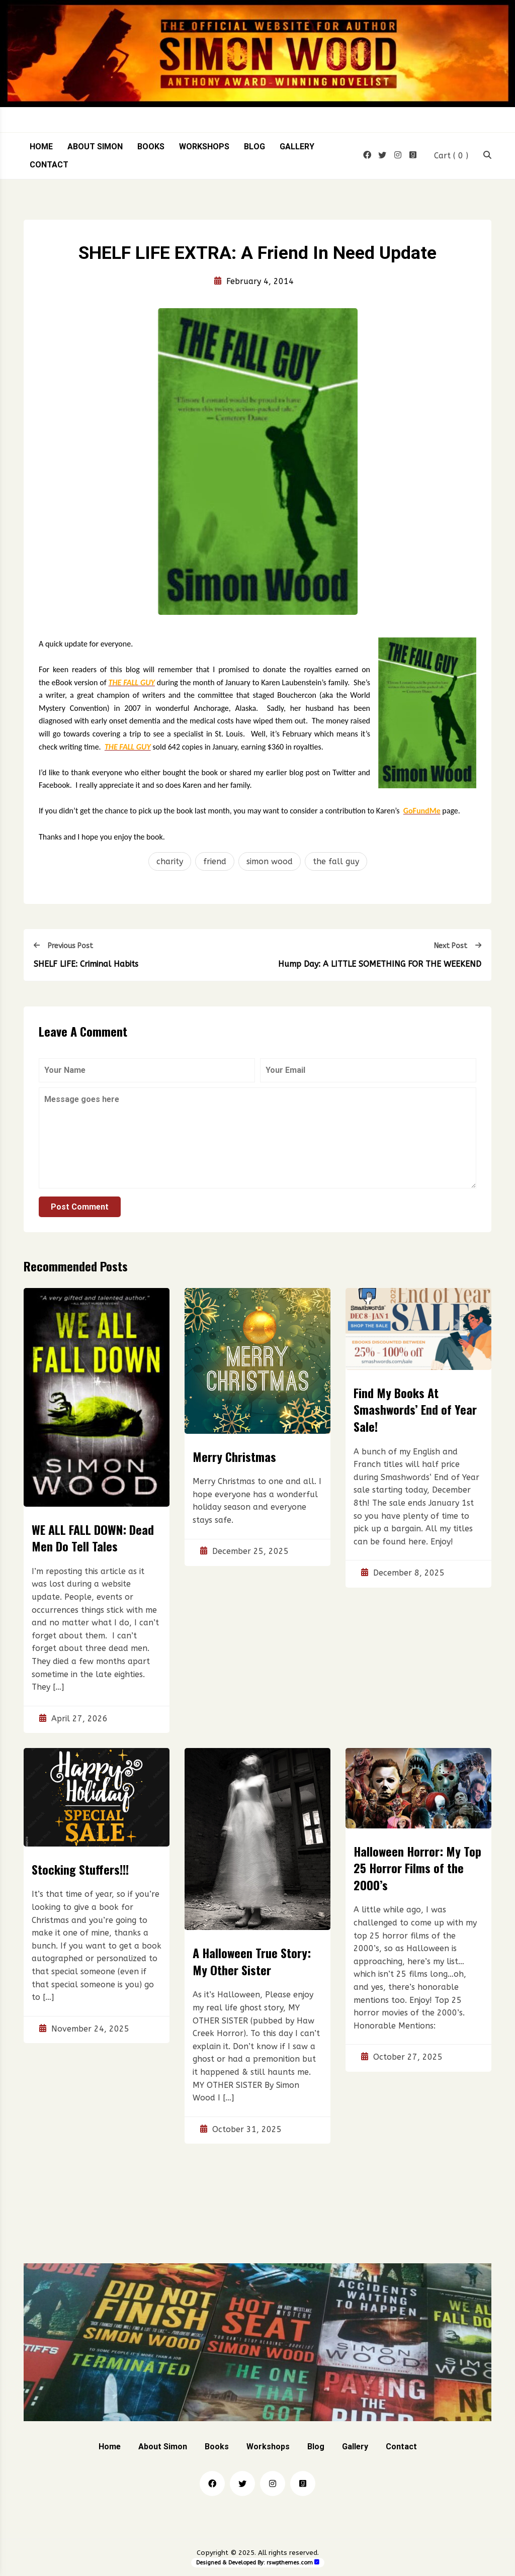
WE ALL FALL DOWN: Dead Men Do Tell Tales (93, 1537)
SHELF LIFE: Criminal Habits (86, 964)
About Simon (95, 147)
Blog (254, 147)
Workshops (204, 147)
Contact (49, 165)
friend (214, 861)
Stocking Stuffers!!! (80, 1869)
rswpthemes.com (290, 2562)
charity (169, 861)
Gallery (297, 147)
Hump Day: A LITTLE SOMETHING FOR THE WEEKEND (379, 964)
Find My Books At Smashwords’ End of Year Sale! (415, 1409)
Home (41, 147)
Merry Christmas (234, 1456)
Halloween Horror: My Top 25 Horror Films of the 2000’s (417, 1868)
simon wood (269, 861)
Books (150, 147)
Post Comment (80, 1207)
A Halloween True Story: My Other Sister (252, 1961)
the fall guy (336, 861)
